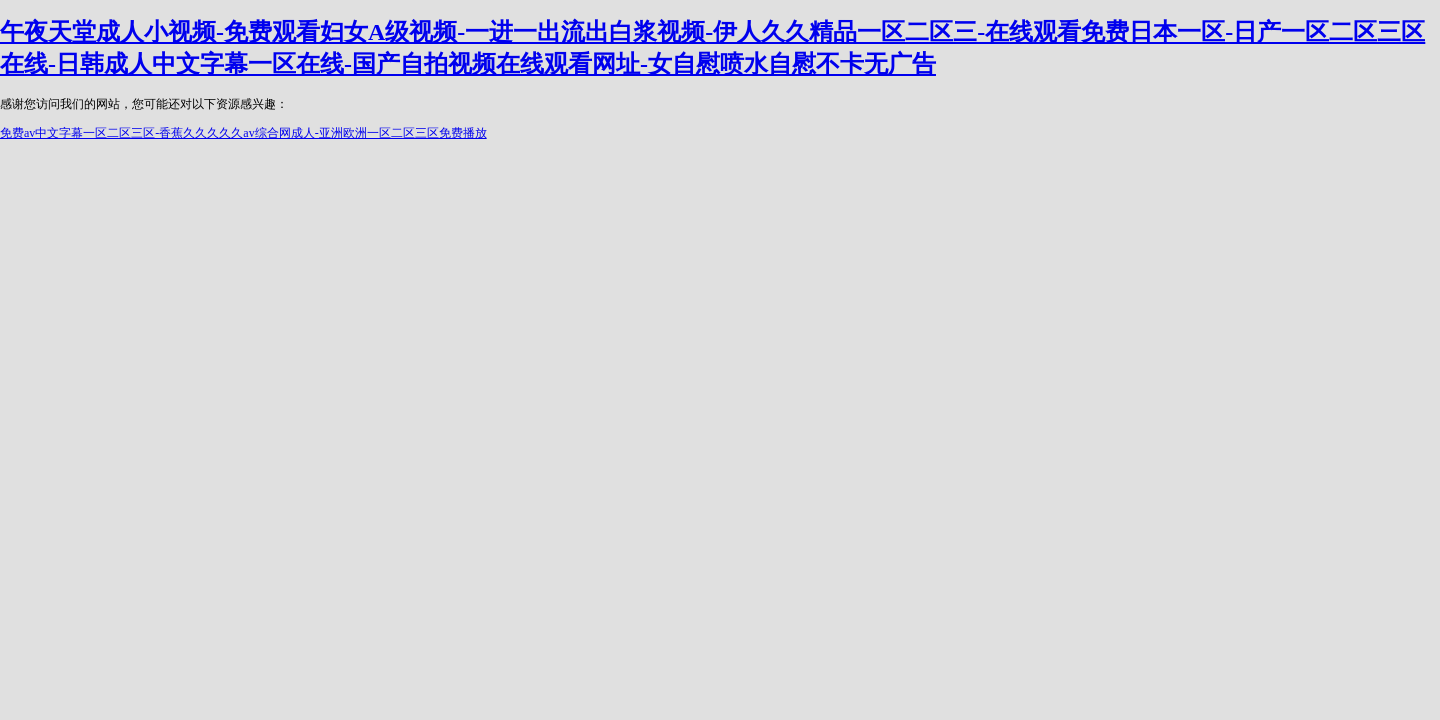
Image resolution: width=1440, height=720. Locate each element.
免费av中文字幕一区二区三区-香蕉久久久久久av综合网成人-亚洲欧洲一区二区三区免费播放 (243, 133)
